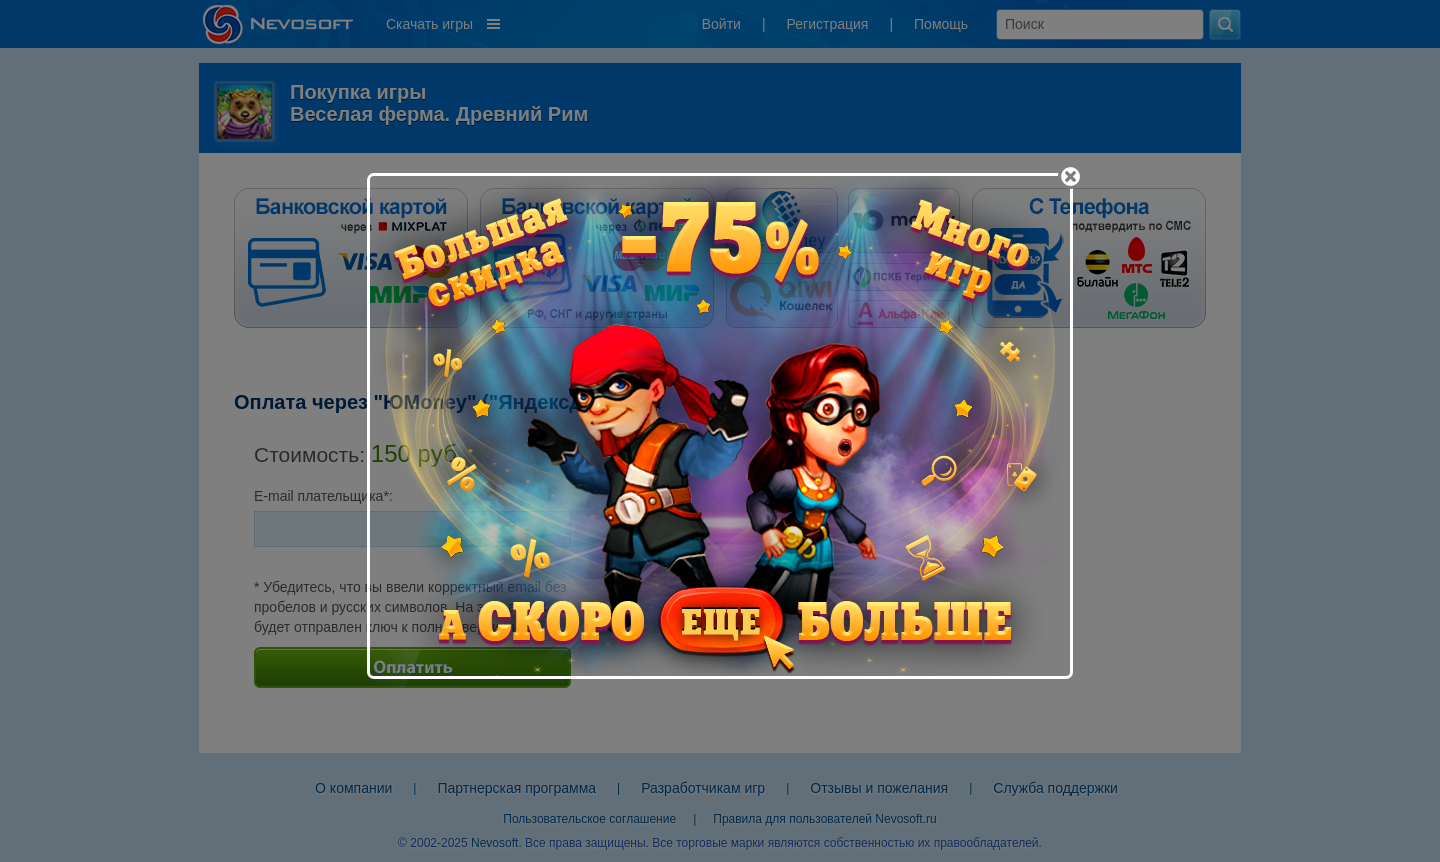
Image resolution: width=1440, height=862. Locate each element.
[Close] (1070, 176)
